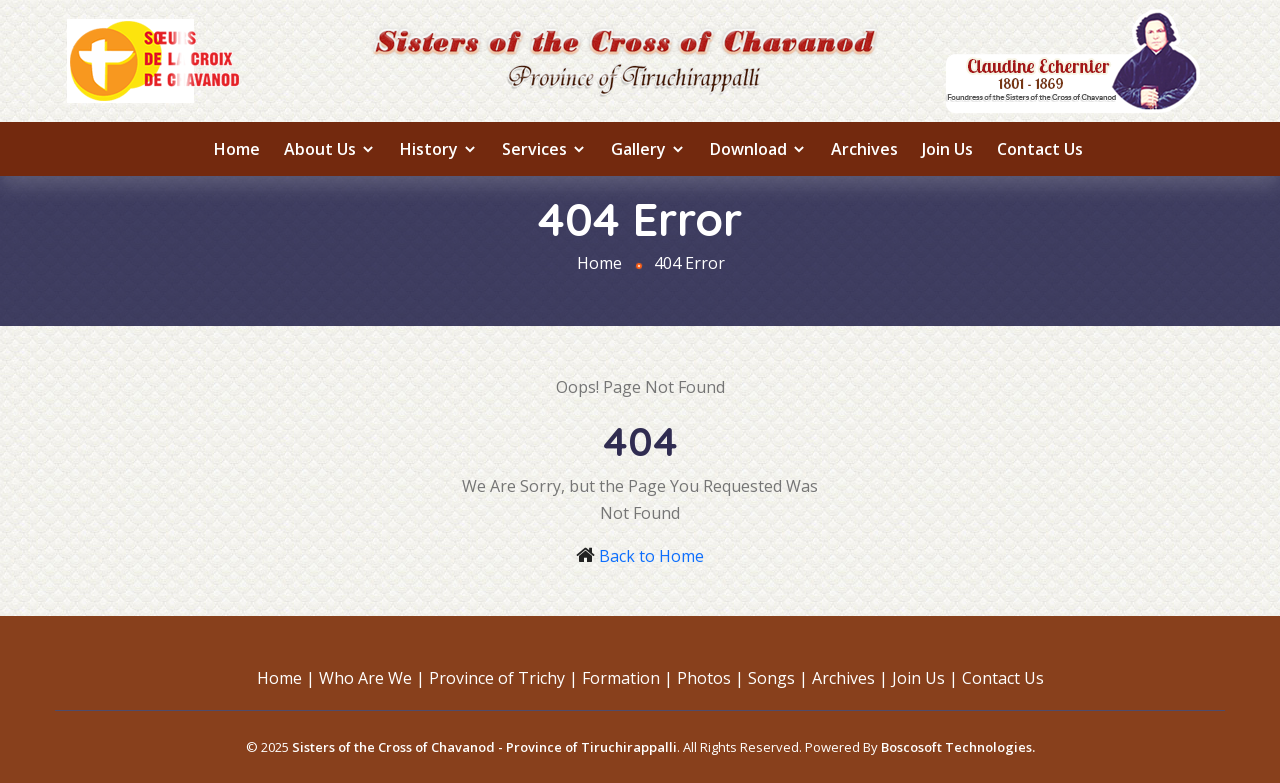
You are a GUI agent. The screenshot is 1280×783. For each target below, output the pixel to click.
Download (758, 149)
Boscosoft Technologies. (958, 747)
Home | (286, 678)
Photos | (710, 678)
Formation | (627, 678)
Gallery (648, 149)
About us (330, 149)
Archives (864, 149)
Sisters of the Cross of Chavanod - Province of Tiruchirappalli (484, 747)
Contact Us (1040, 149)
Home (237, 149)
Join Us (947, 149)
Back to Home (651, 556)
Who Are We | (372, 678)
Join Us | (925, 678)
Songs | (778, 678)
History (439, 149)
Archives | (850, 678)
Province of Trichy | (503, 678)
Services (544, 149)
